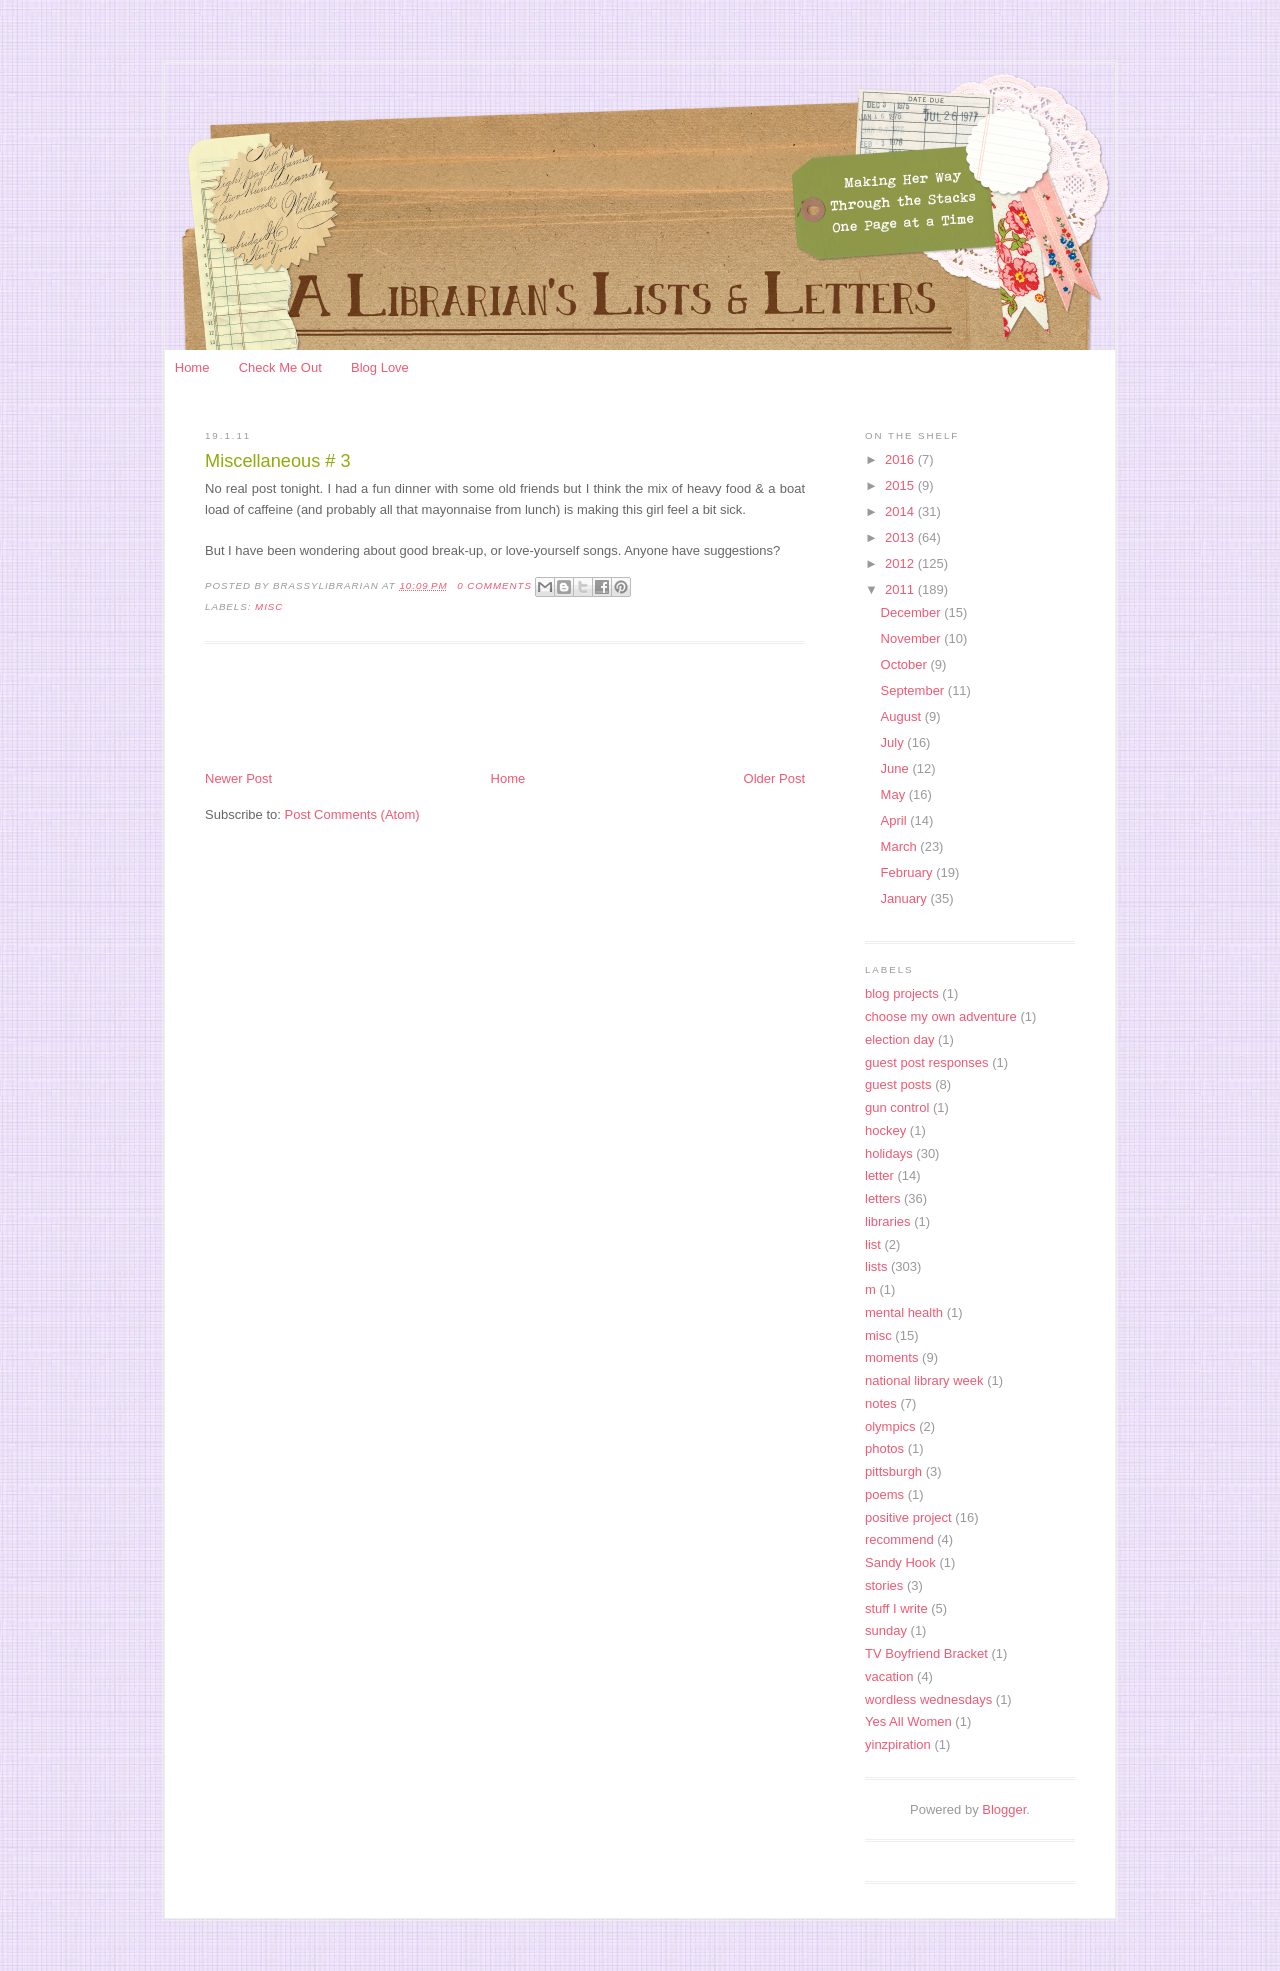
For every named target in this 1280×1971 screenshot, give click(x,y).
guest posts (898, 1084)
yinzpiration (898, 1744)
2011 (901, 589)
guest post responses (927, 1062)
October (906, 664)
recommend (899, 1539)
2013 (901, 537)
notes (881, 1403)
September (914, 690)
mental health (904, 1312)
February (909, 872)
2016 (901, 459)
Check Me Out (280, 367)
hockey (885, 1130)
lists (876, 1266)
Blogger (1004, 1809)
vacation (889, 1676)
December (913, 612)
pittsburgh (893, 1471)
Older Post (774, 778)
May (895, 794)
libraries (888, 1221)
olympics (890, 1426)
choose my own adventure (941, 1016)
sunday (886, 1630)
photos (884, 1448)
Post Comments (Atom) (352, 814)
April (896, 820)
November (913, 638)
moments (891, 1357)
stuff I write (896, 1608)
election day (899, 1039)
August (903, 716)
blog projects (902, 993)
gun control (897, 1107)
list (873, 1244)
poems (884, 1494)
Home (192, 367)
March (901, 846)
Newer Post (238, 778)
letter (879, 1175)
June (897, 768)
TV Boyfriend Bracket (926, 1653)
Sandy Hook (900, 1562)
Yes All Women (908, 1721)
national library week (924, 1380)
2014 (901, 511)
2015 (901, 485)
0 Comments (494, 585)
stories (884, 1585)
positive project (908, 1517)
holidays (889, 1153)
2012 (901, 563)
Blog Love (380, 367)
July (894, 742)
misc (269, 606)
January (906, 898)
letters (882, 1198)
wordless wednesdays (928, 1699)
